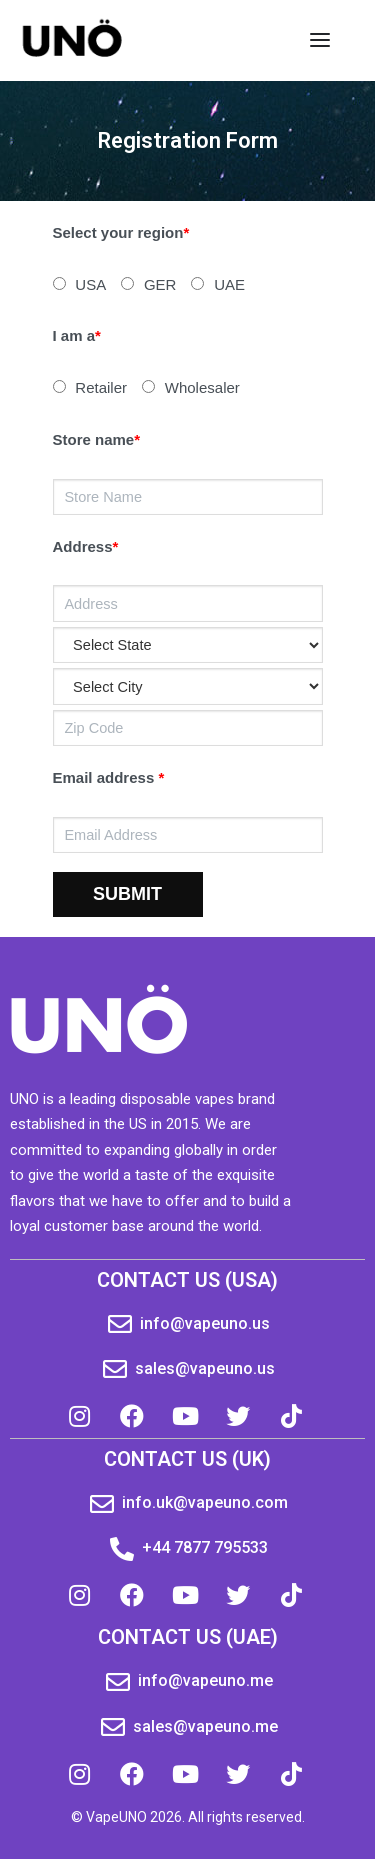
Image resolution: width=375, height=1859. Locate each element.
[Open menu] (320, 40)
